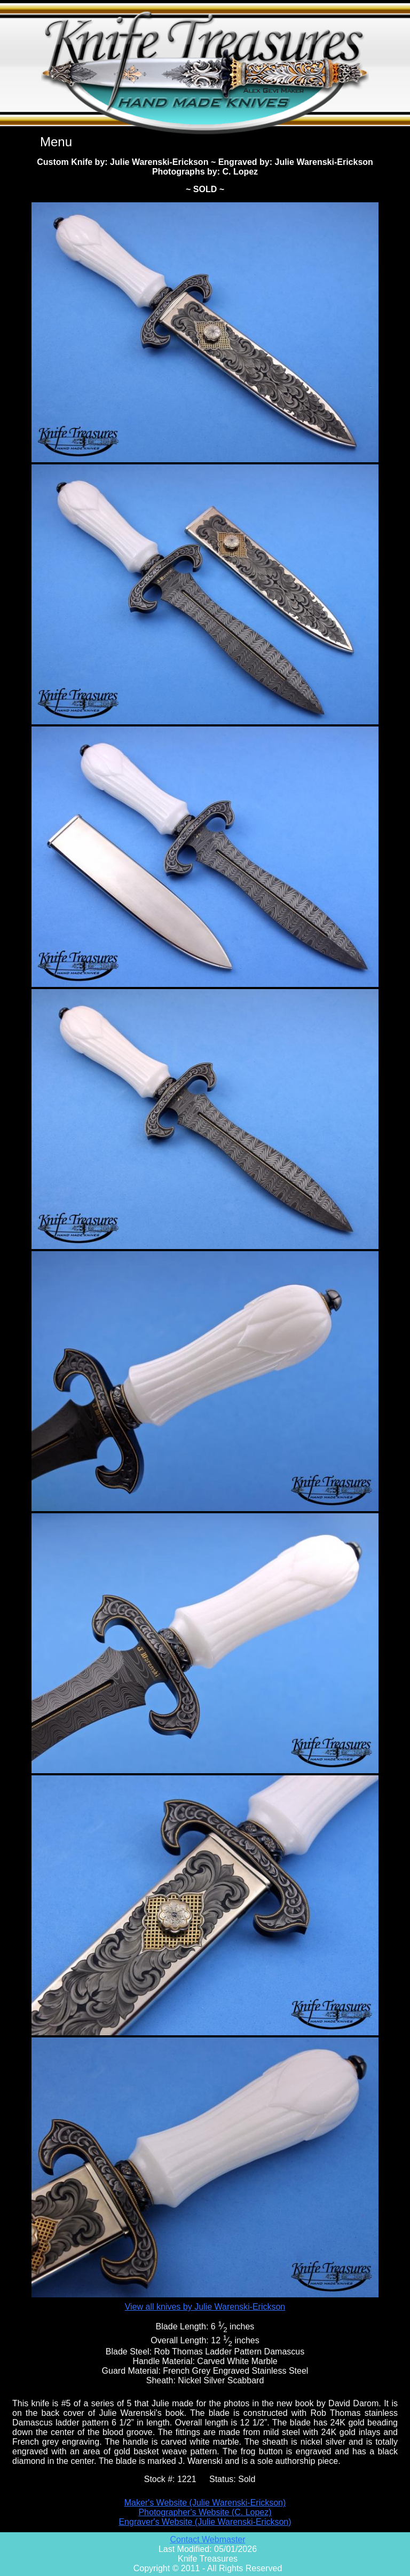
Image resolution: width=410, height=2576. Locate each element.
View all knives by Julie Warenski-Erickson (205, 2306)
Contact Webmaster (207, 2539)
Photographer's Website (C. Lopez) (204, 2512)
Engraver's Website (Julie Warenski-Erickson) (205, 2521)
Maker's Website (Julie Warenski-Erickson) (205, 2502)
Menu (56, 142)
